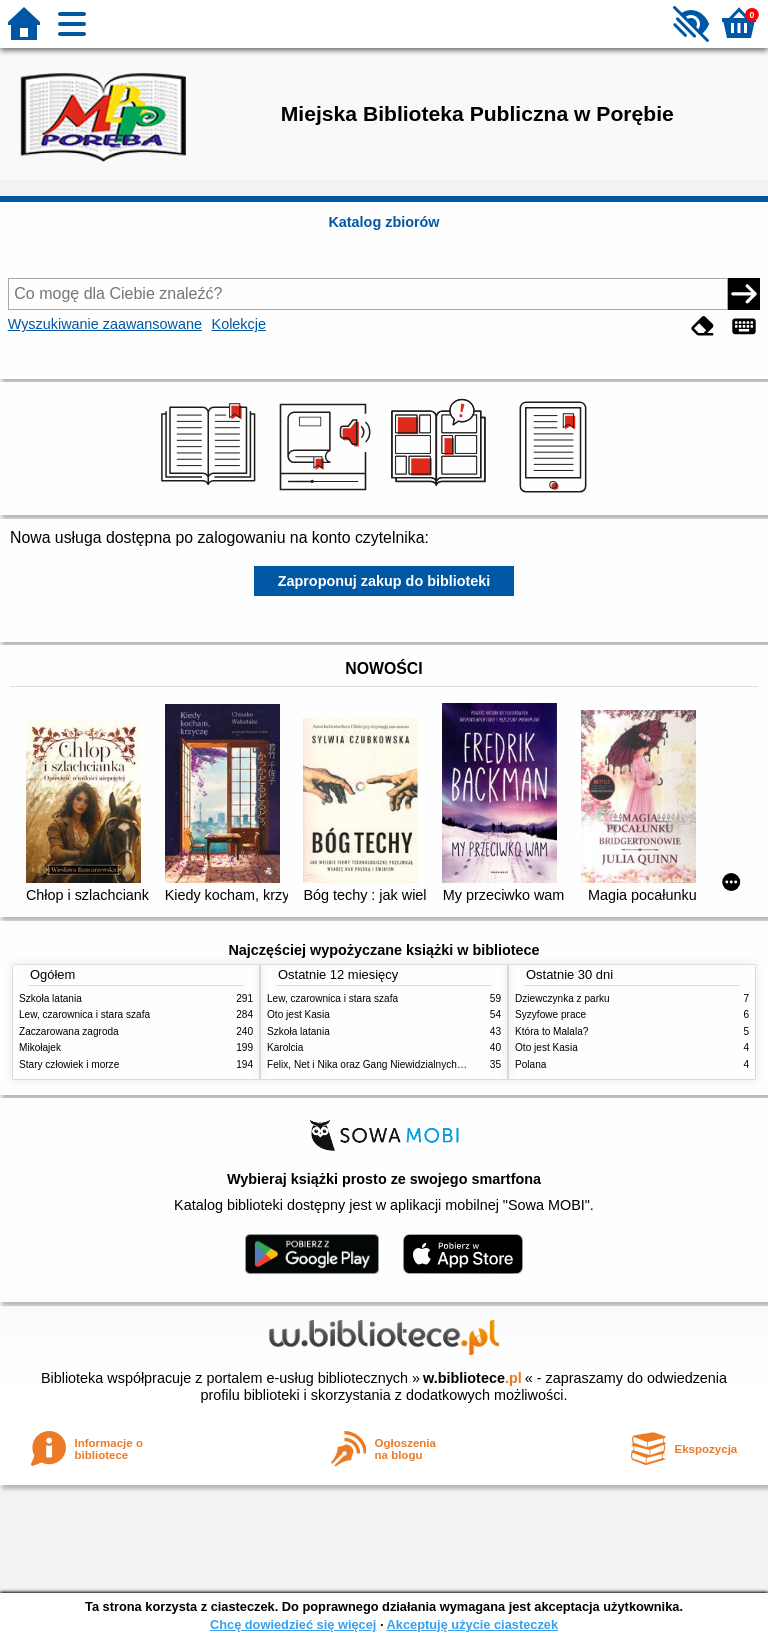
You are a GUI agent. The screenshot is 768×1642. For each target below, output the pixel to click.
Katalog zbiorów (383, 222)
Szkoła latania (50, 998)
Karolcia (285, 1047)
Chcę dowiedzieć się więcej (293, 1624)
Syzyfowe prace (550, 1014)
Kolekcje (239, 324)
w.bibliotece (472, 1378)
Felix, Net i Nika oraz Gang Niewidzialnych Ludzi (375, 1064)
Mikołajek (40, 1047)
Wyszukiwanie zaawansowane (105, 324)
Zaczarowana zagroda (69, 1031)
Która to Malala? (551, 1031)
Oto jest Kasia (298, 1014)
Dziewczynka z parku (562, 998)
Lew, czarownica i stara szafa (84, 1014)
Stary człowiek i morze (69, 1064)
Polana (530, 1064)
